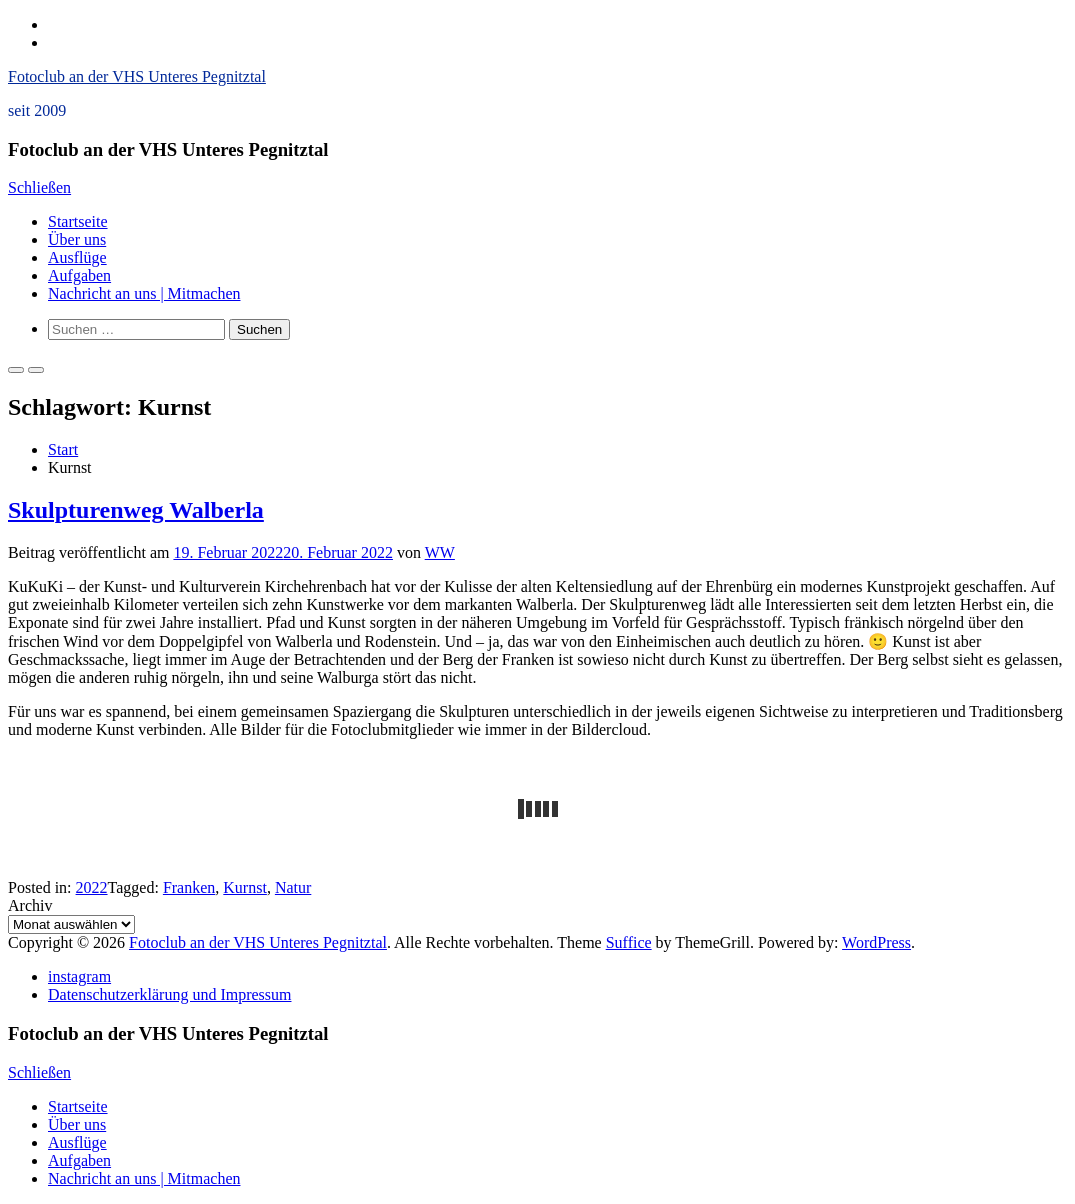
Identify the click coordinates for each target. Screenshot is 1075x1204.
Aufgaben (79, 275)
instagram (79, 976)
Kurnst (245, 887)
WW (440, 552)
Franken (189, 887)
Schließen (39, 187)
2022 (92, 887)
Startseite (78, 221)
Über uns (77, 239)
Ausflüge (77, 257)
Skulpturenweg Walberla (136, 510)
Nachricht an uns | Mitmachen (144, 293)
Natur (293, 887)
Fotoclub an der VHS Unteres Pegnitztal (137, 76)
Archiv (30, 905)
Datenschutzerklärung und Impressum (169, 994)
